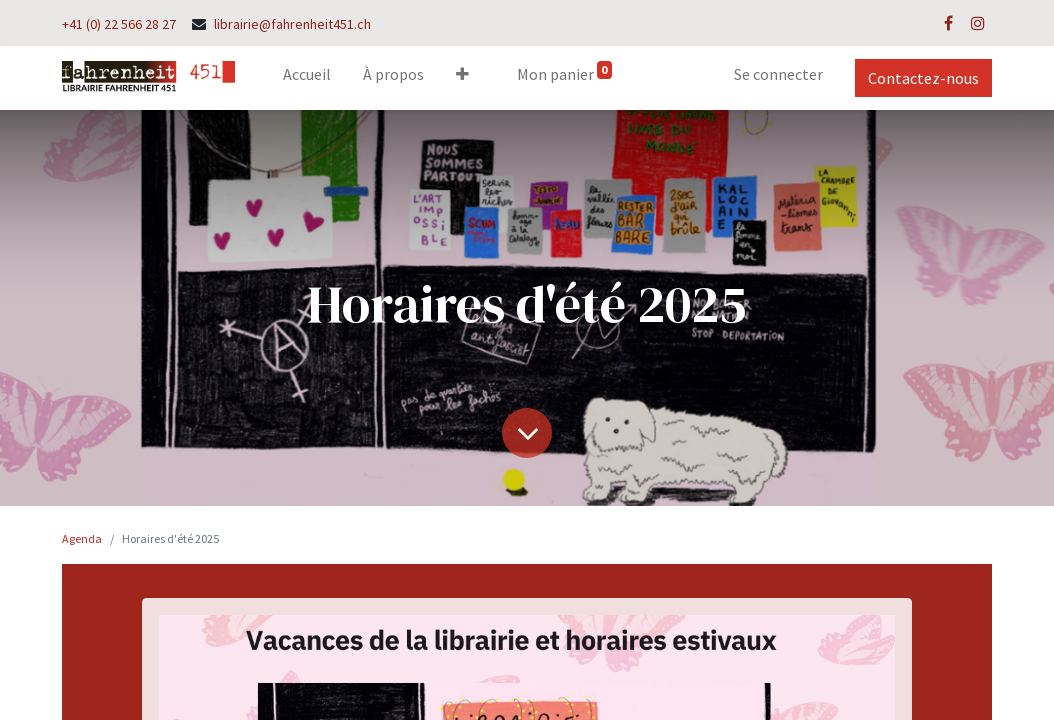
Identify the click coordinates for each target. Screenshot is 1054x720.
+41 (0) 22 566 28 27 (119, 24)
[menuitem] (307, 78)
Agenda (82, 538)
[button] (462, 78)
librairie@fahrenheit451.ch (292, 24)
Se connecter (778, 74)
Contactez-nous (923, 78)
